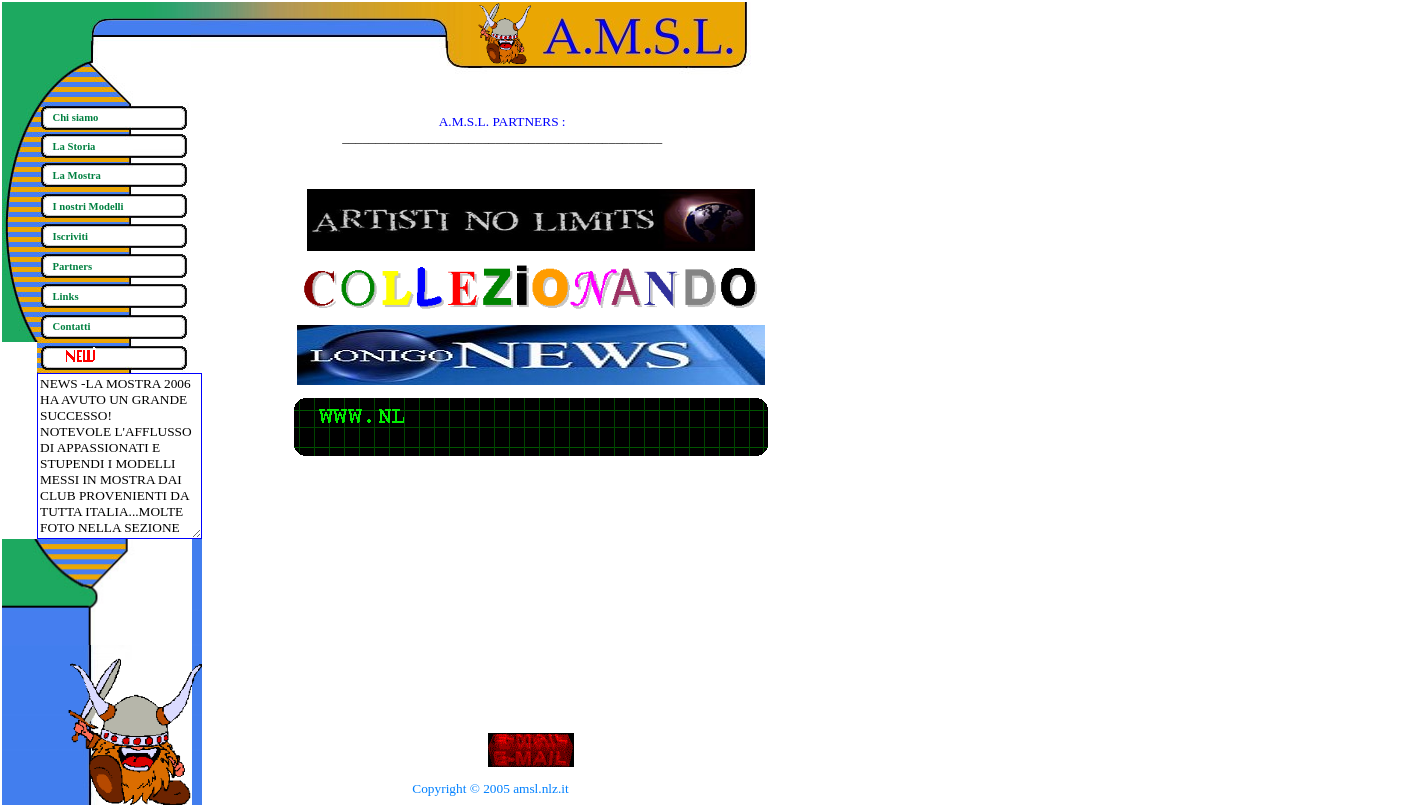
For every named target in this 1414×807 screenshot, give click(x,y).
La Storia (74, 146)
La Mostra (77, 175)
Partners (73, 266)
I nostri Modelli (88, 206)
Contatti (72, 326)
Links (66, 296)
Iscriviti (71, 236)
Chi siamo (76, 117)
